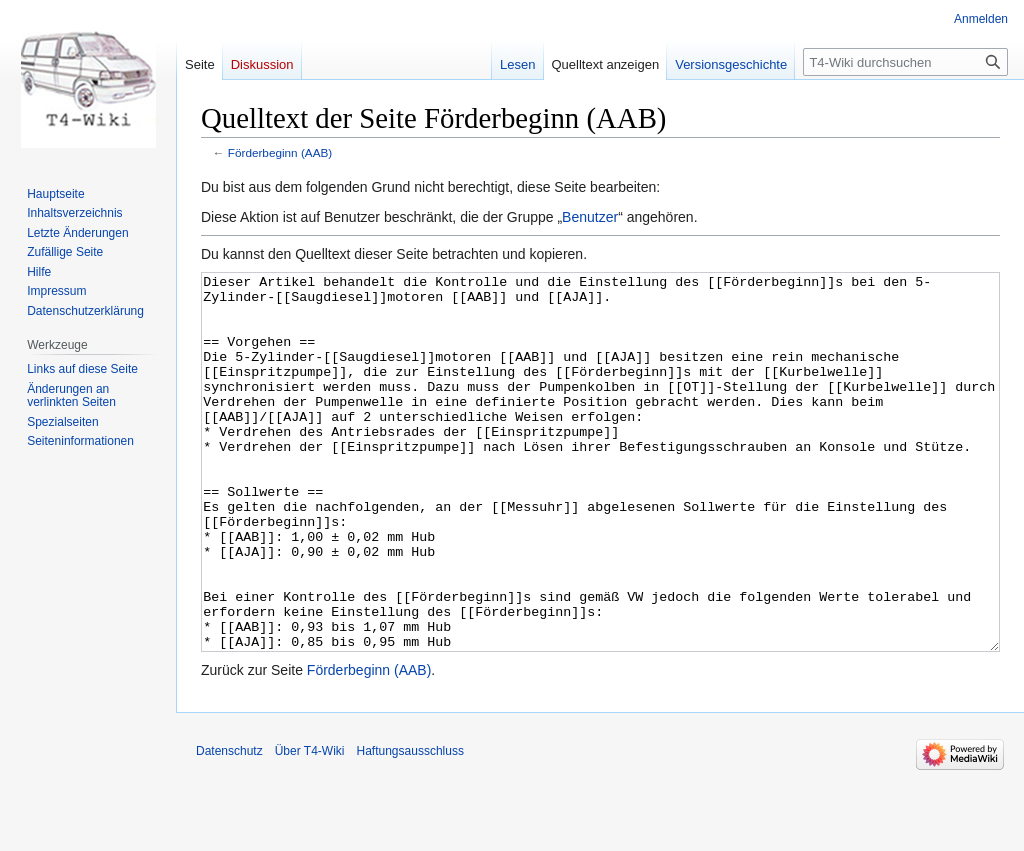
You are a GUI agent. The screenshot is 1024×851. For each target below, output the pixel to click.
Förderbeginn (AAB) (280, 152)
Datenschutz (229, 826)
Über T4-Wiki (310, 826)
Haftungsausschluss (410, 826)
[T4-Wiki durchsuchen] (905, 62)
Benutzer (590, 217)
